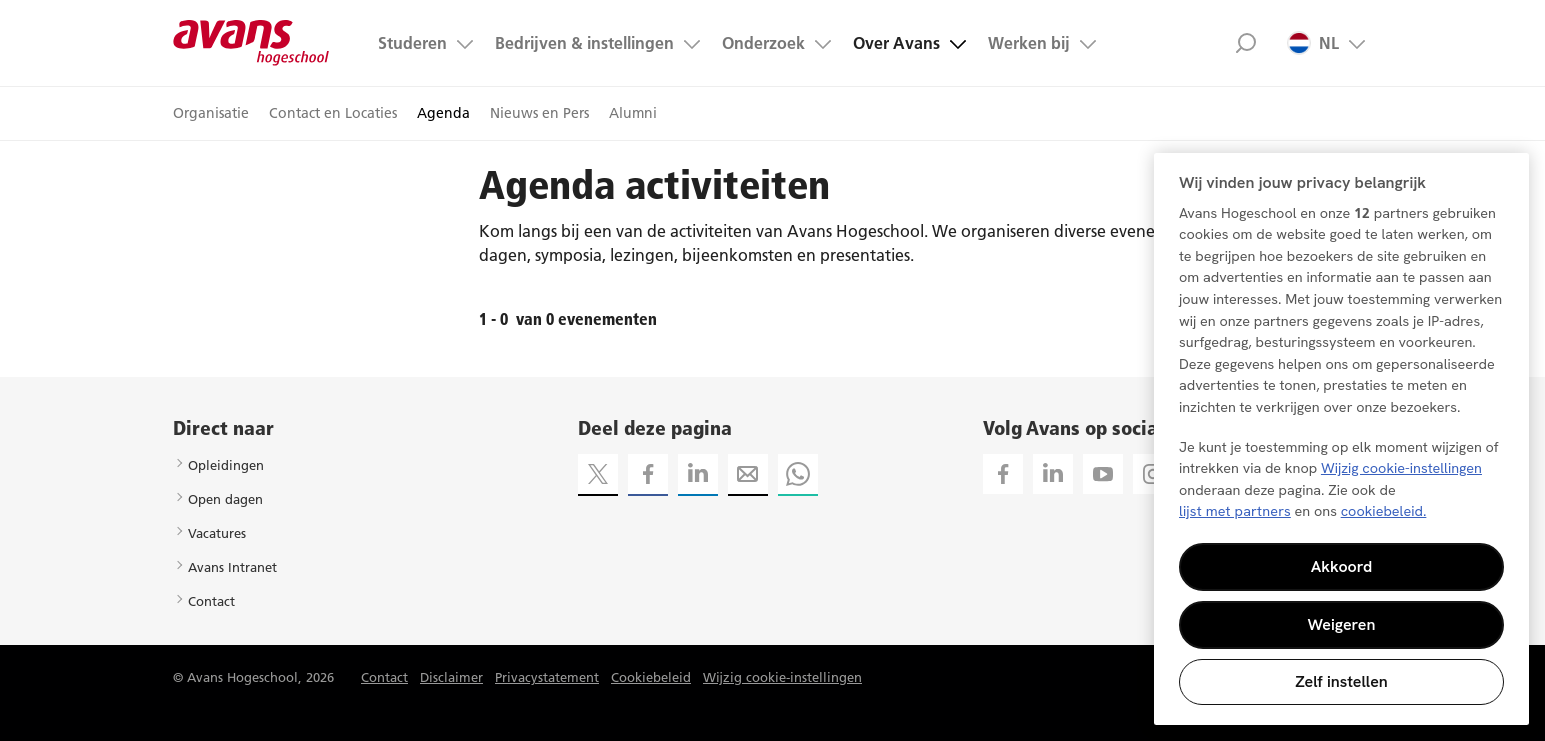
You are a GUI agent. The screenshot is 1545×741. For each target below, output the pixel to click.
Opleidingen (226, 465)
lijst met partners (1235, 511)
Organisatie (211, 113)
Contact (211, 601)
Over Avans (896, 43)
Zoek (1246, 43)
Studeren (412, 43)
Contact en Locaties (333, 113)
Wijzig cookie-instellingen (782, 677)
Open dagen (225, 499)
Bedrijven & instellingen (584, 43)
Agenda (443, 113)
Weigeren (1342, 624)
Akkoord (1342, 566)
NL (1313, 43)
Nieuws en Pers (539, 113)
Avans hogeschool (251, 43)
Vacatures (217, 533)
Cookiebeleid (651, 677)
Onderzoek (763, 43)
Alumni (633, 113)
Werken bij (1029, 43)
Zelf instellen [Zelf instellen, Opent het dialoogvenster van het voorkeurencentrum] (1341, 681)
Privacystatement (547, 677)
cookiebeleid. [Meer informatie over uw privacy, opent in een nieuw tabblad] (1384, 511)
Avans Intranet (232, 567)
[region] (1341, 439)
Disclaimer (451, 677)
